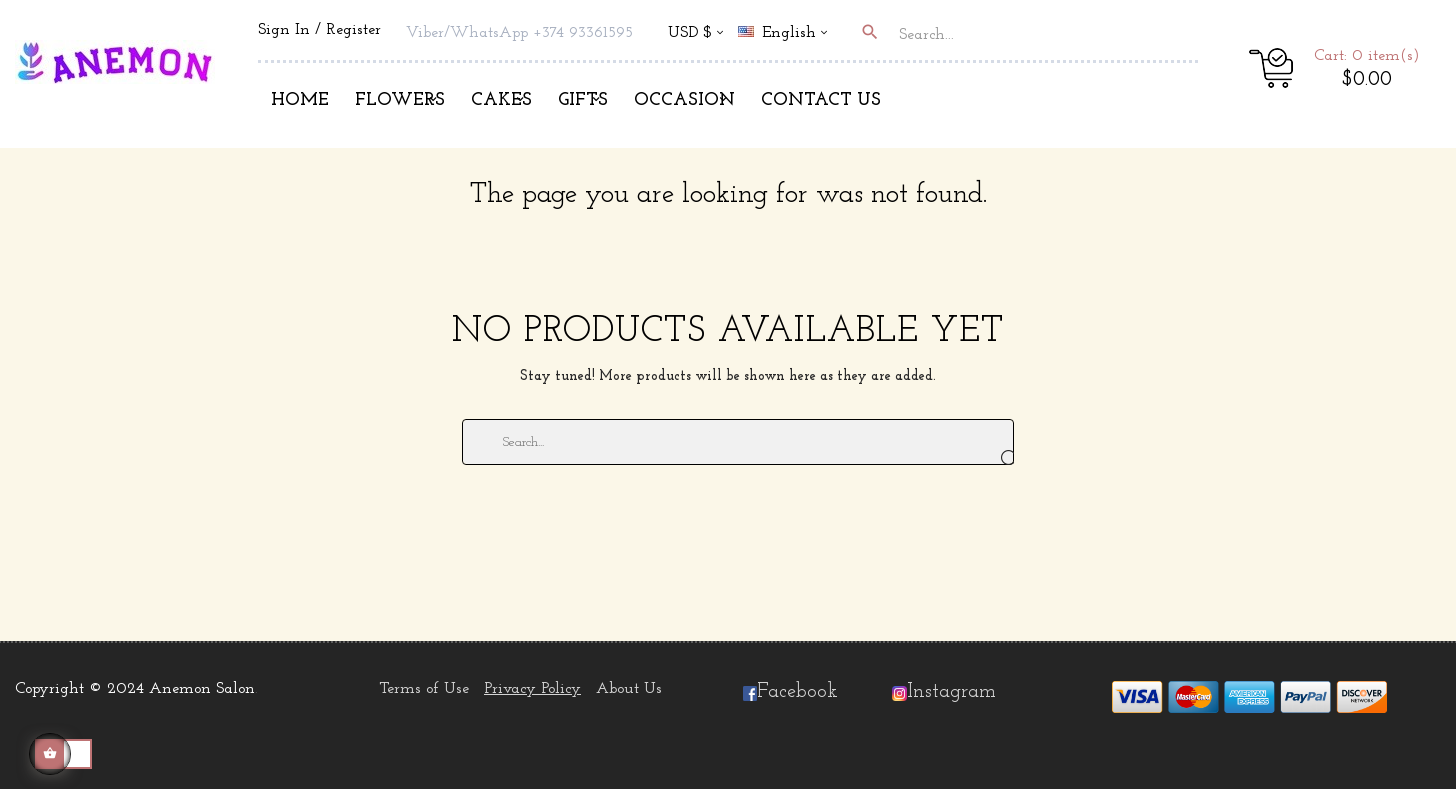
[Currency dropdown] (695, 34)
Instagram (951, 692)
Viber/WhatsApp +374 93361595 (519, 33)
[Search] (738, 442)
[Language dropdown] (791, 34)
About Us (629, 689)
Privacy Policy (532, 689)
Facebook (790, 692)
